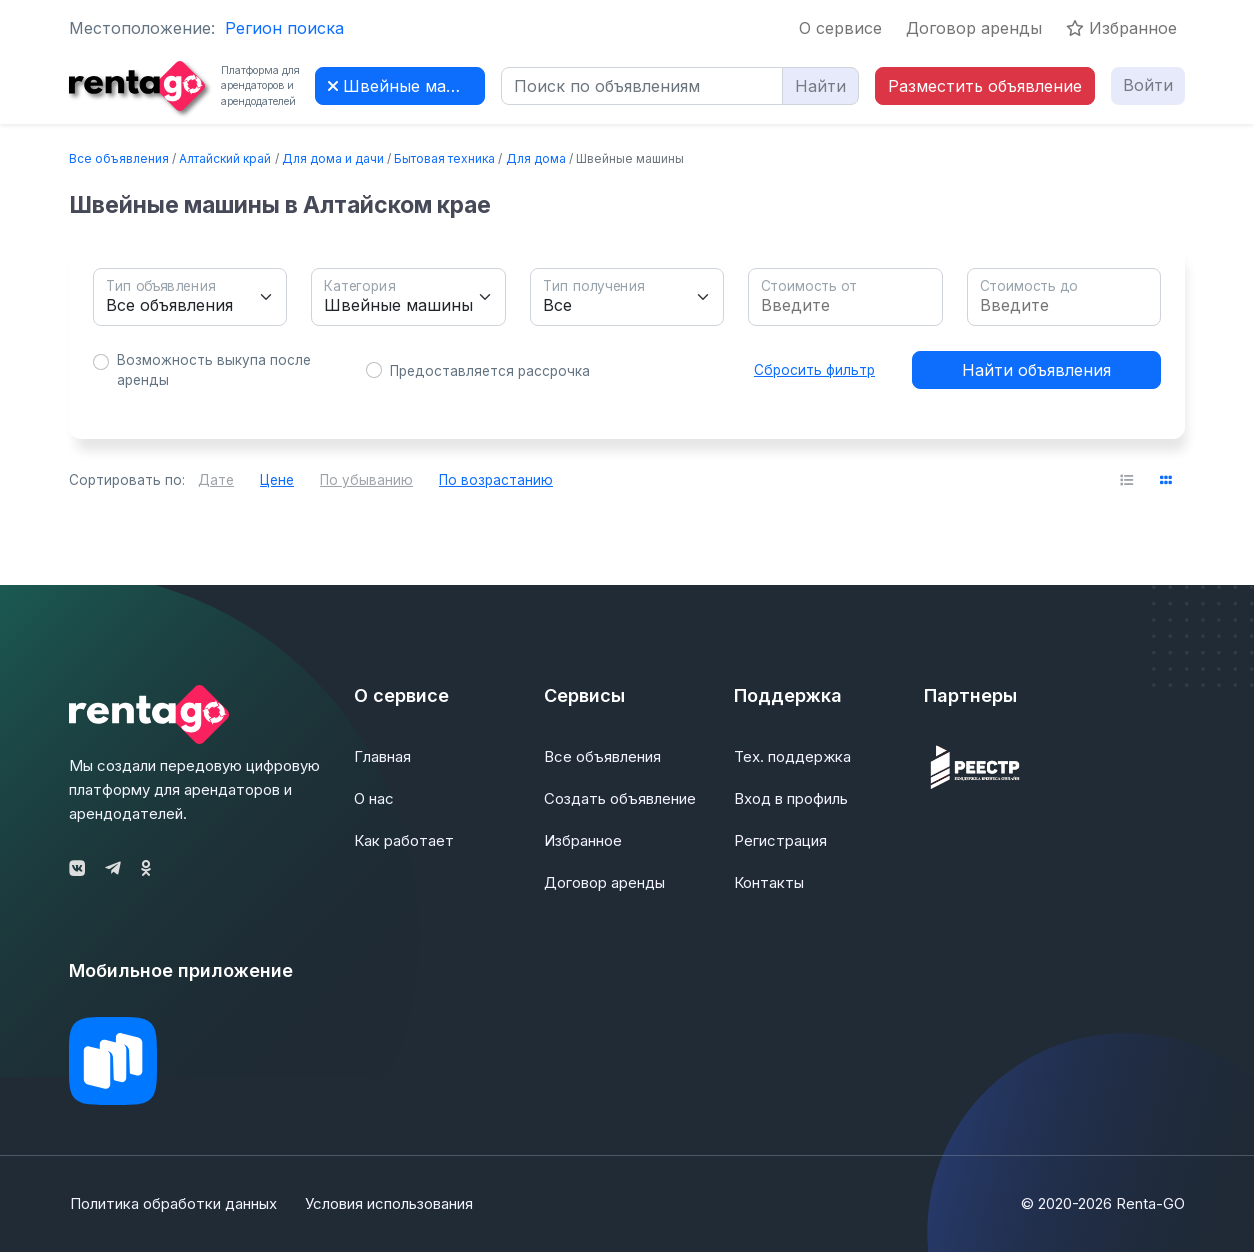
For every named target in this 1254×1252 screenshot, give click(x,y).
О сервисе (840, 28)
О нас (374, 798)
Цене (277, 480)
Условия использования (390, 1203)
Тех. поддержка (792, 756)
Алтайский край (225, 158)
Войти (1148, 85)
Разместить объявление (985, 86)
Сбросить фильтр (814, 370)
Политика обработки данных (172, 1203)
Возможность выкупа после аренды (214, 370)
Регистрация (780, 840)
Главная (382, 756)
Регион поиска (284, 28)
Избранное (1121, 28)
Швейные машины (406, 86)
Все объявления (119, 158)
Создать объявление (620, 798)
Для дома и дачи (333, 158)
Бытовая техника (444, 158)
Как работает (404, 840)
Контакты (769, 882)
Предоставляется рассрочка (490, 371)
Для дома (536, 158)
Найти (820, 86)
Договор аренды (974, 28)
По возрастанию (496, 480)
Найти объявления (1036, 370)
